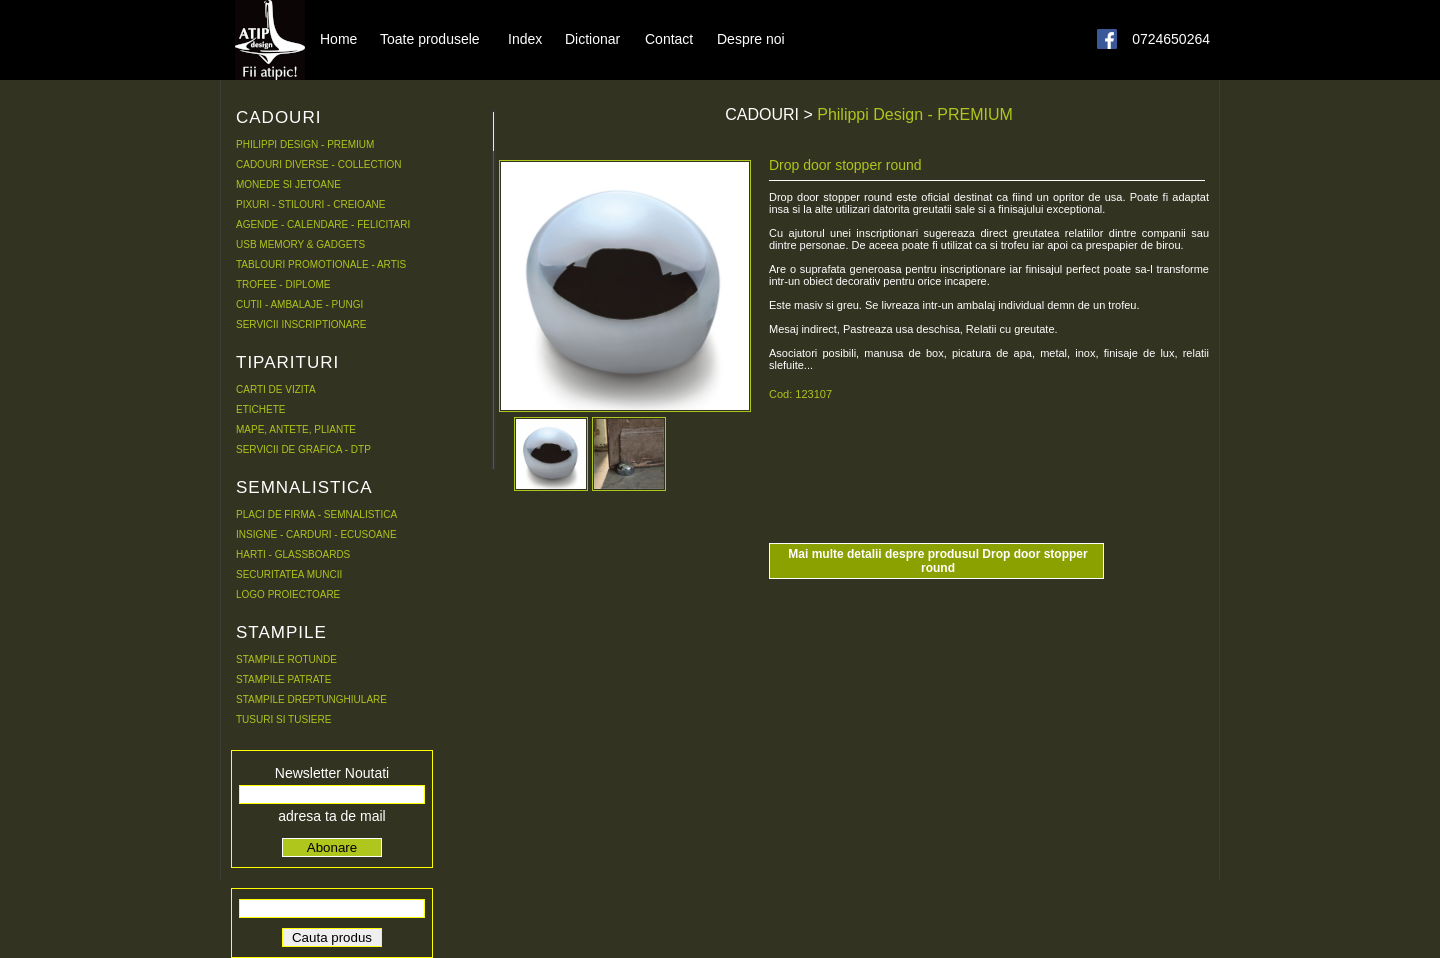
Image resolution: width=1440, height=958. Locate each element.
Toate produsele (430, 38)
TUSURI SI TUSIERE (283, 719)
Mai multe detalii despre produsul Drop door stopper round (937, 561)
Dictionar (592, 38)
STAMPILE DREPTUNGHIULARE (311, 699)
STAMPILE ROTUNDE (286, 659)
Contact (669, 38)
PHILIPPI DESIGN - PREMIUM (305, 144)
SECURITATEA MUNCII (289, 574)
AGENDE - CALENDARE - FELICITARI (323, 224)
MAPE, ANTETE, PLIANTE (296, 429)
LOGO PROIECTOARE (288, 594)
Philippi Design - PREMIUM (915, 114)
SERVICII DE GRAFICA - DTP (303, 449)
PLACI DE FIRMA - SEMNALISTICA (316, 514)
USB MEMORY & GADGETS (300, 244)
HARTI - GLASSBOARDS (293, 554)
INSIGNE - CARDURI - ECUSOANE (316, 534)
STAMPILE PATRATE (283, 679)
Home (338, 38)
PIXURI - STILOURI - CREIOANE (310, 204)
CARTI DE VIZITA (276, 389)
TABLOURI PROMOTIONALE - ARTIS (321, 264)
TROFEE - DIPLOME (283, 284)
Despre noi (751, 38)
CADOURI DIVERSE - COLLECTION (319, 164)
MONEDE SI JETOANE (288, 184)
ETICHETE (260, 409)
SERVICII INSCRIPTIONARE (301, 324)
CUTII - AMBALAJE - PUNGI (299, 304)
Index (525, 38)
